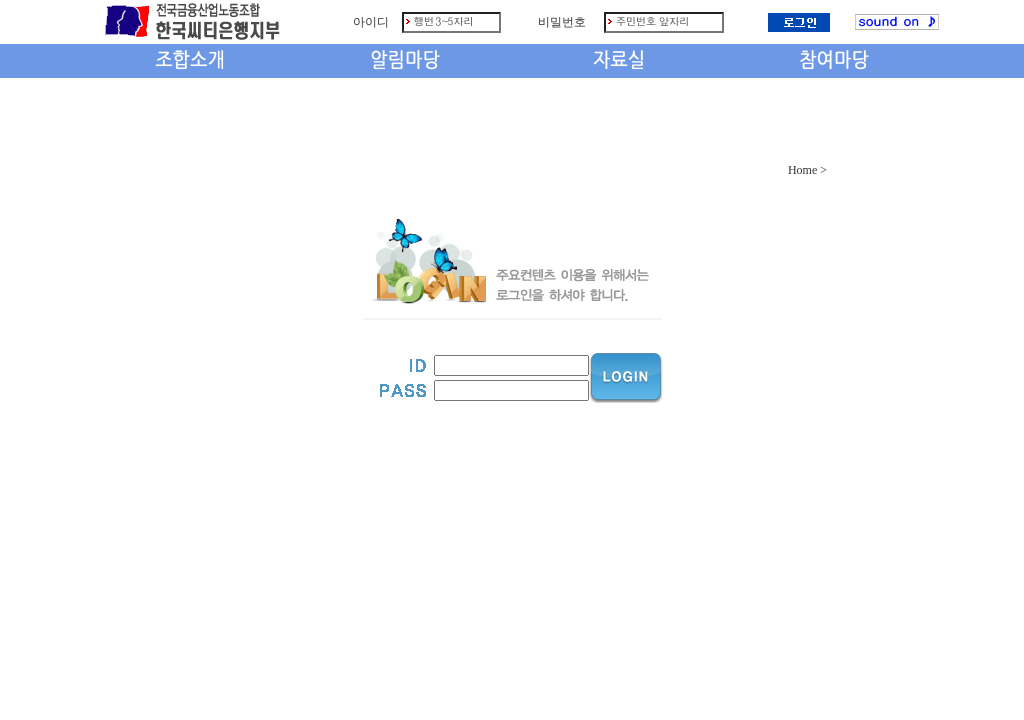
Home (802, 170)
